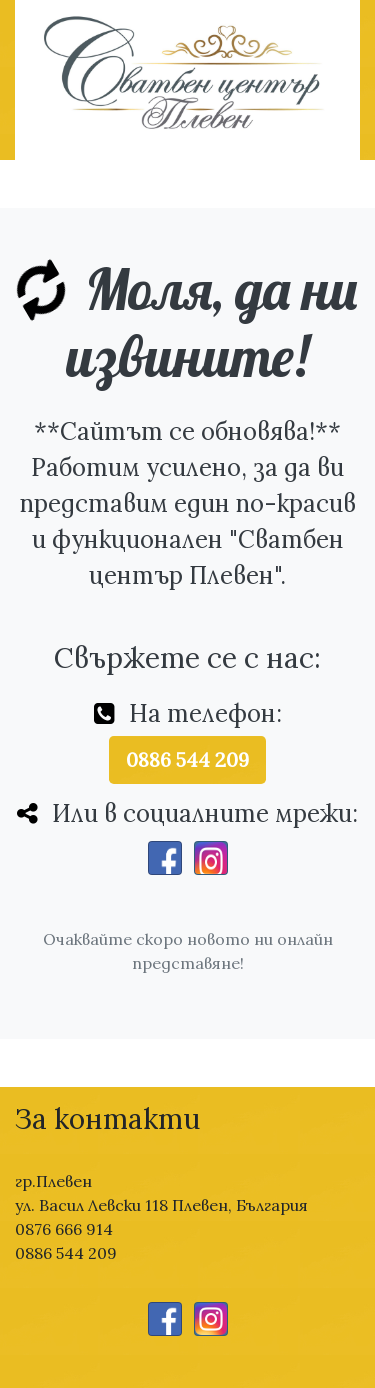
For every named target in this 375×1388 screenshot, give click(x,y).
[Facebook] (165, 858)
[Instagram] (211, 858)
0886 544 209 (187, 759)
